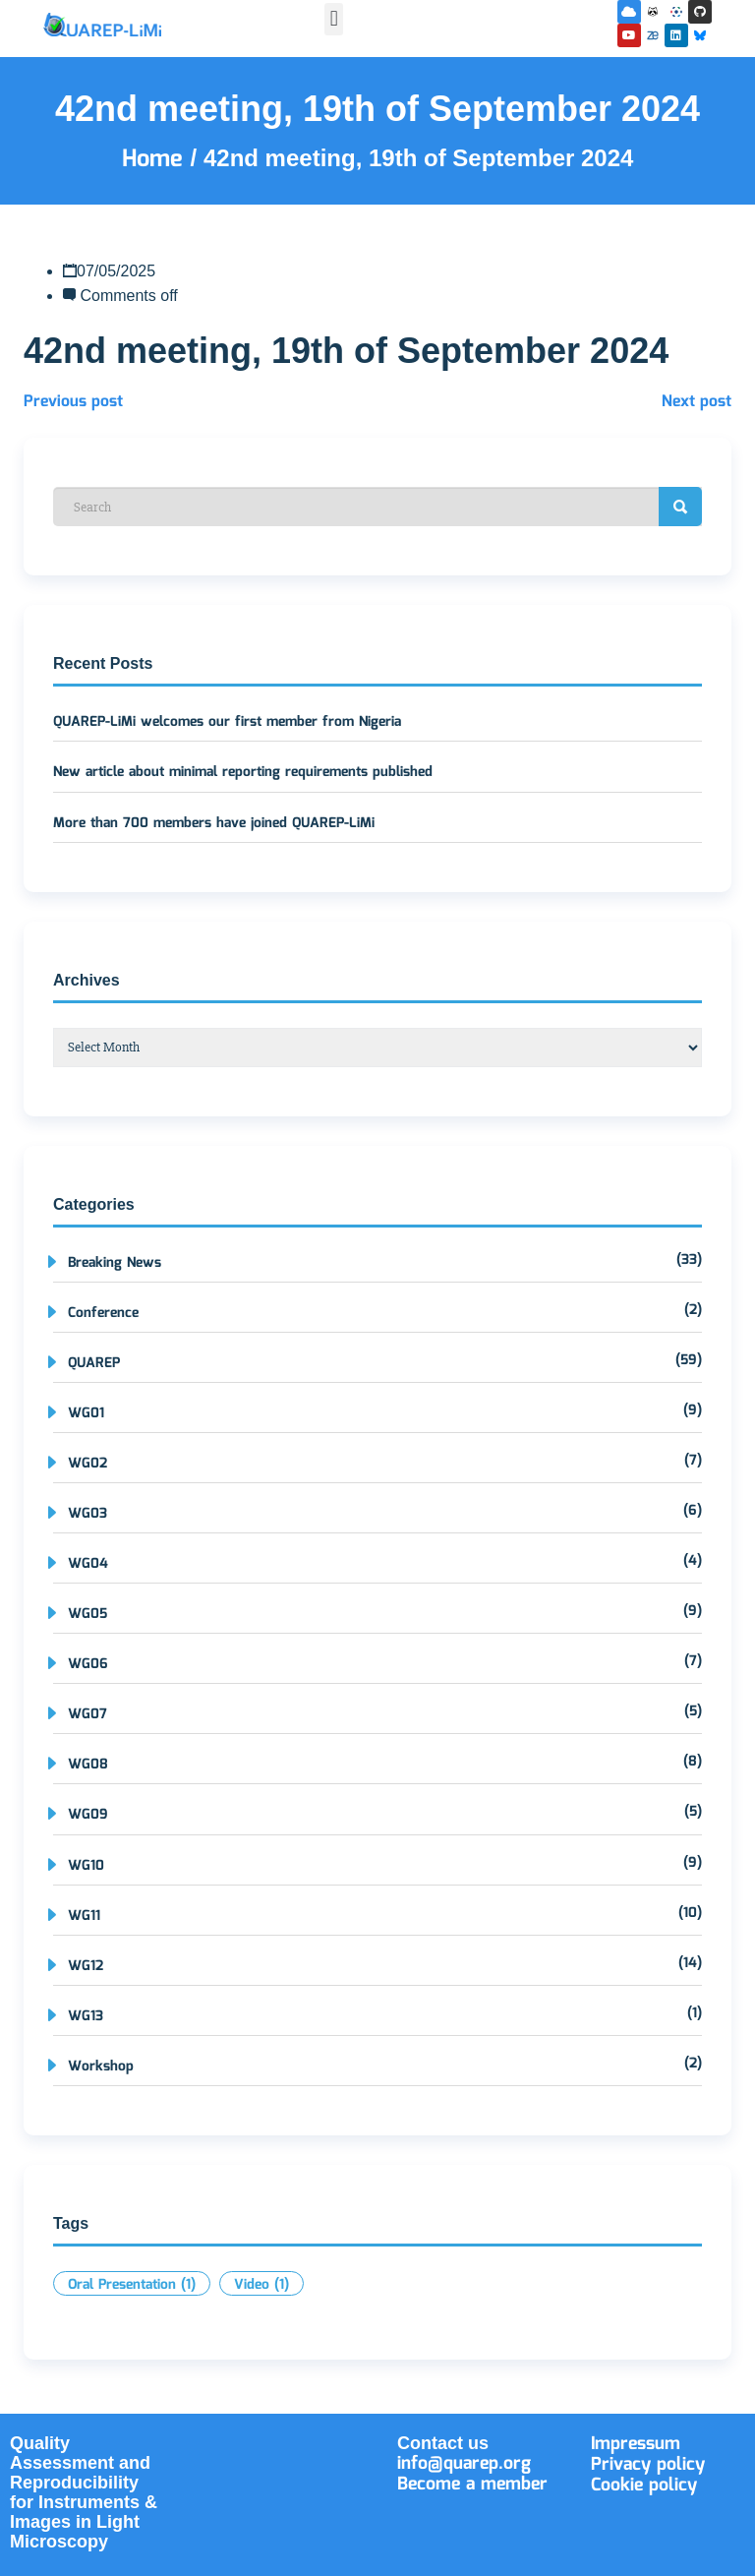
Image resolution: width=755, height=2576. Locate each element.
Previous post (73, 401)
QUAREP (94, 1363)
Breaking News (114, 1263)
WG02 (87, 1463)
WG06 (88, 1664)
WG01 (86, 1413)
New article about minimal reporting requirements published (243, 772)
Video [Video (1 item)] (261, 2285)
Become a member (472, 2484)
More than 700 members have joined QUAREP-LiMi (214, 823)
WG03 (87, 1514)
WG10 (86, 1866)
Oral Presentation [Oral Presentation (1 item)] (132, 2285)
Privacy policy (648, 2465)
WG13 (85, 2016)
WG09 (88, 1815)
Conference (103, 1313)
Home (156, 159)
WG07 (87, 1714)
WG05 (87, 1614)
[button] (333, 19)
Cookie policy (644, 2485)
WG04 (88, 1564)
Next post (696, 401)
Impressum (635, 2444)
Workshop (101, 2066)
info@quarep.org (464, 2464)
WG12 (85, 1966)
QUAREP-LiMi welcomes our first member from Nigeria (227, 722)
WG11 (84, 1916)
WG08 (88, 1764)
